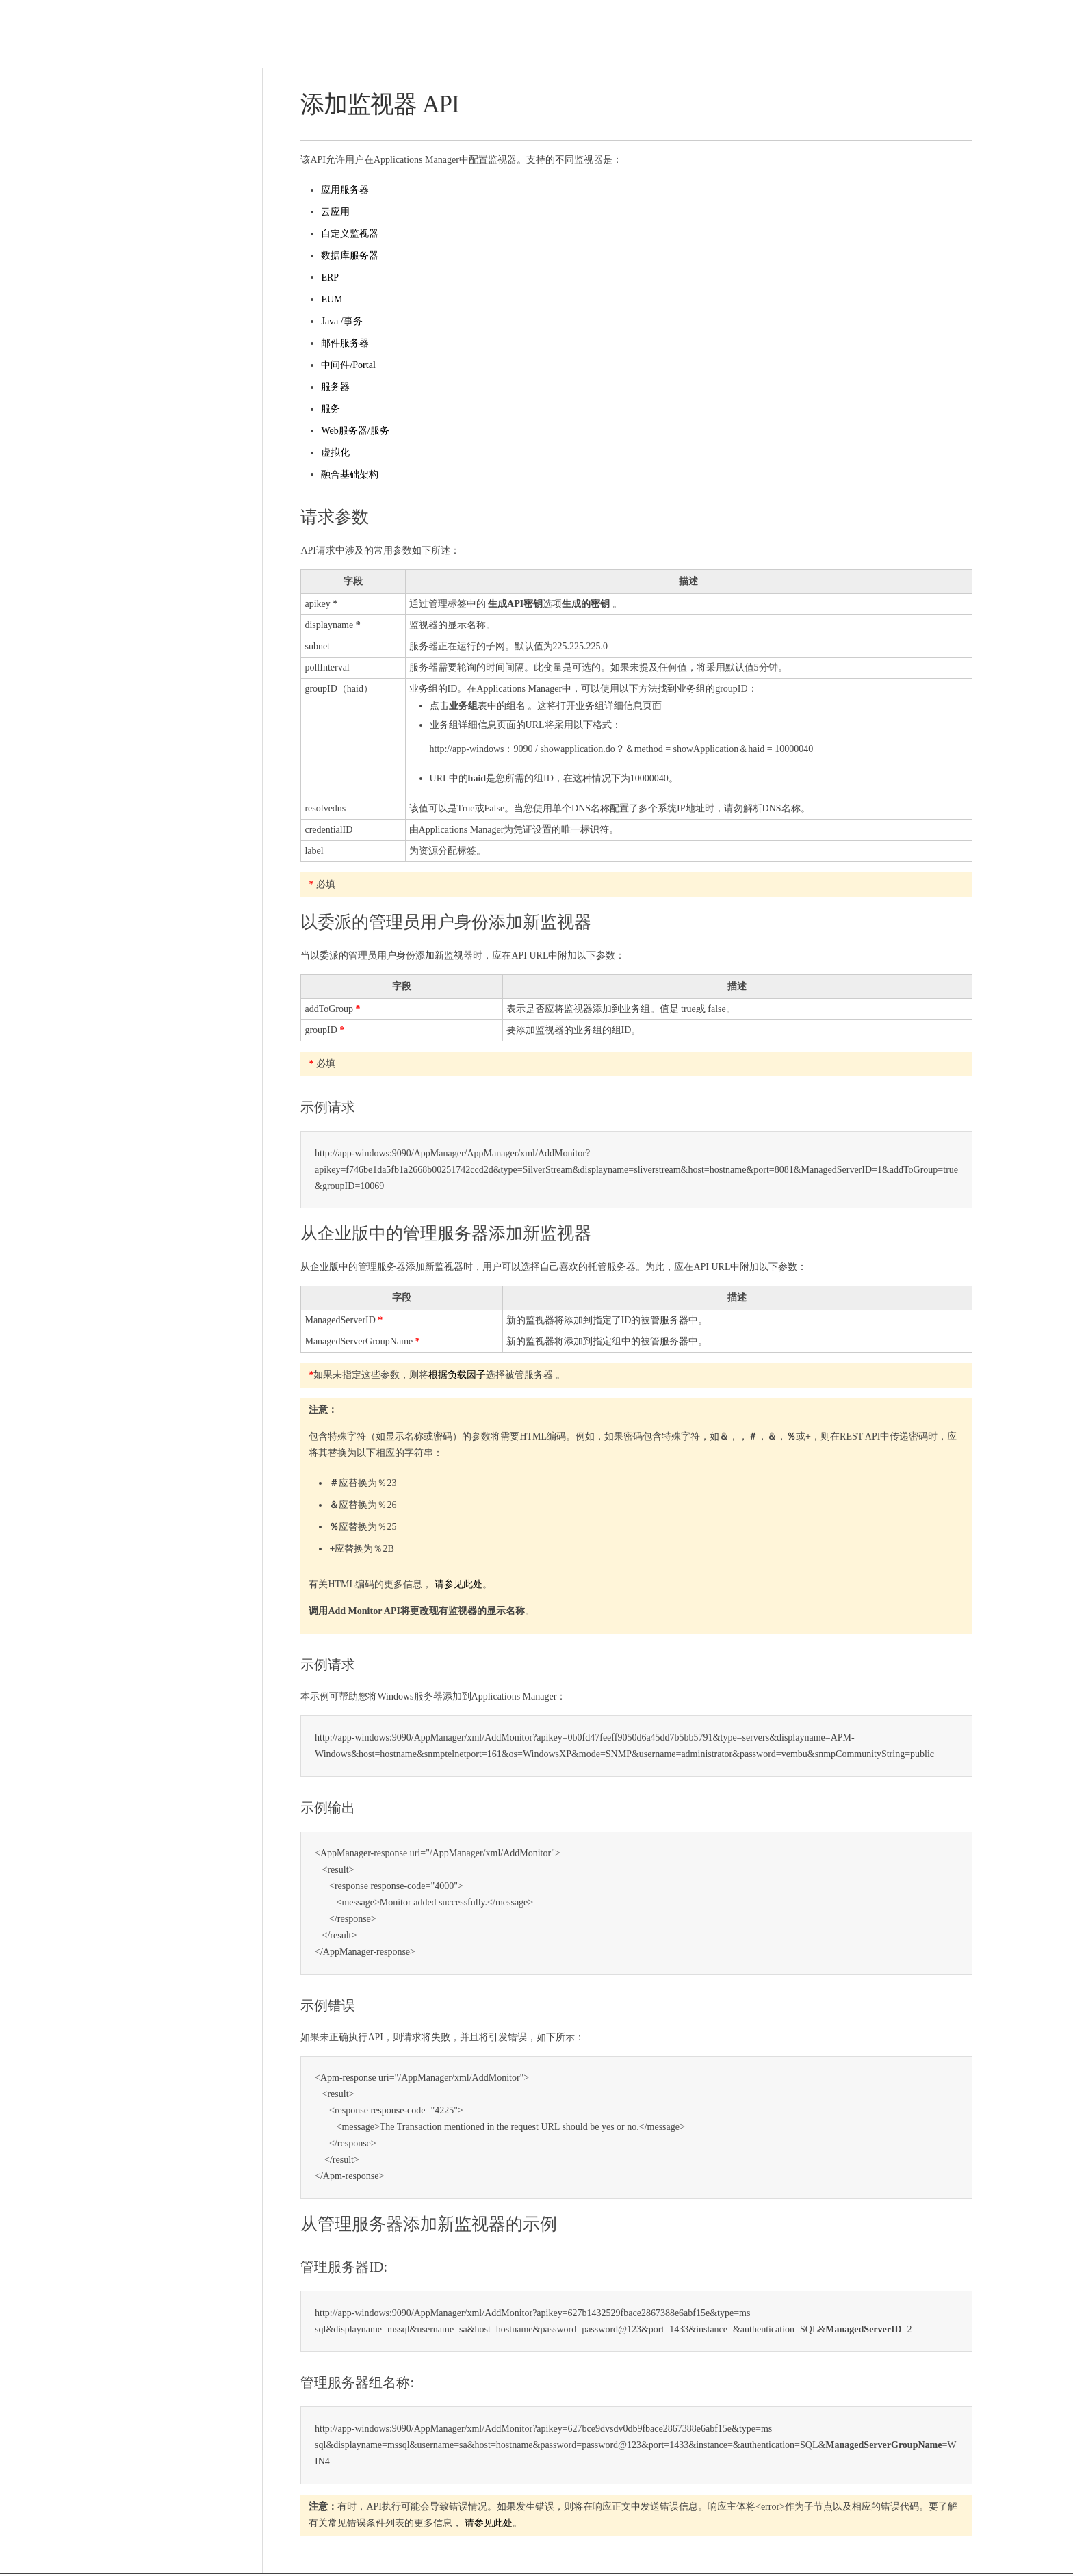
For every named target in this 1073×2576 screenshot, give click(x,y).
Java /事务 (338, 321)
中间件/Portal (345, 365)
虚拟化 (332, 452)
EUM (328, 299)
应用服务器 (342, 190)
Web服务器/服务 (352, 431)
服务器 (332, 387)
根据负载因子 (454, 1375)
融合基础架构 (347, 474)
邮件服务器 (342, 343)
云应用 (332, 212)
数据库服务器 (347, 255)
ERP (327, 277)
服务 (327, 409)
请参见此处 (455, 1585)
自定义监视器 (347, 234)
